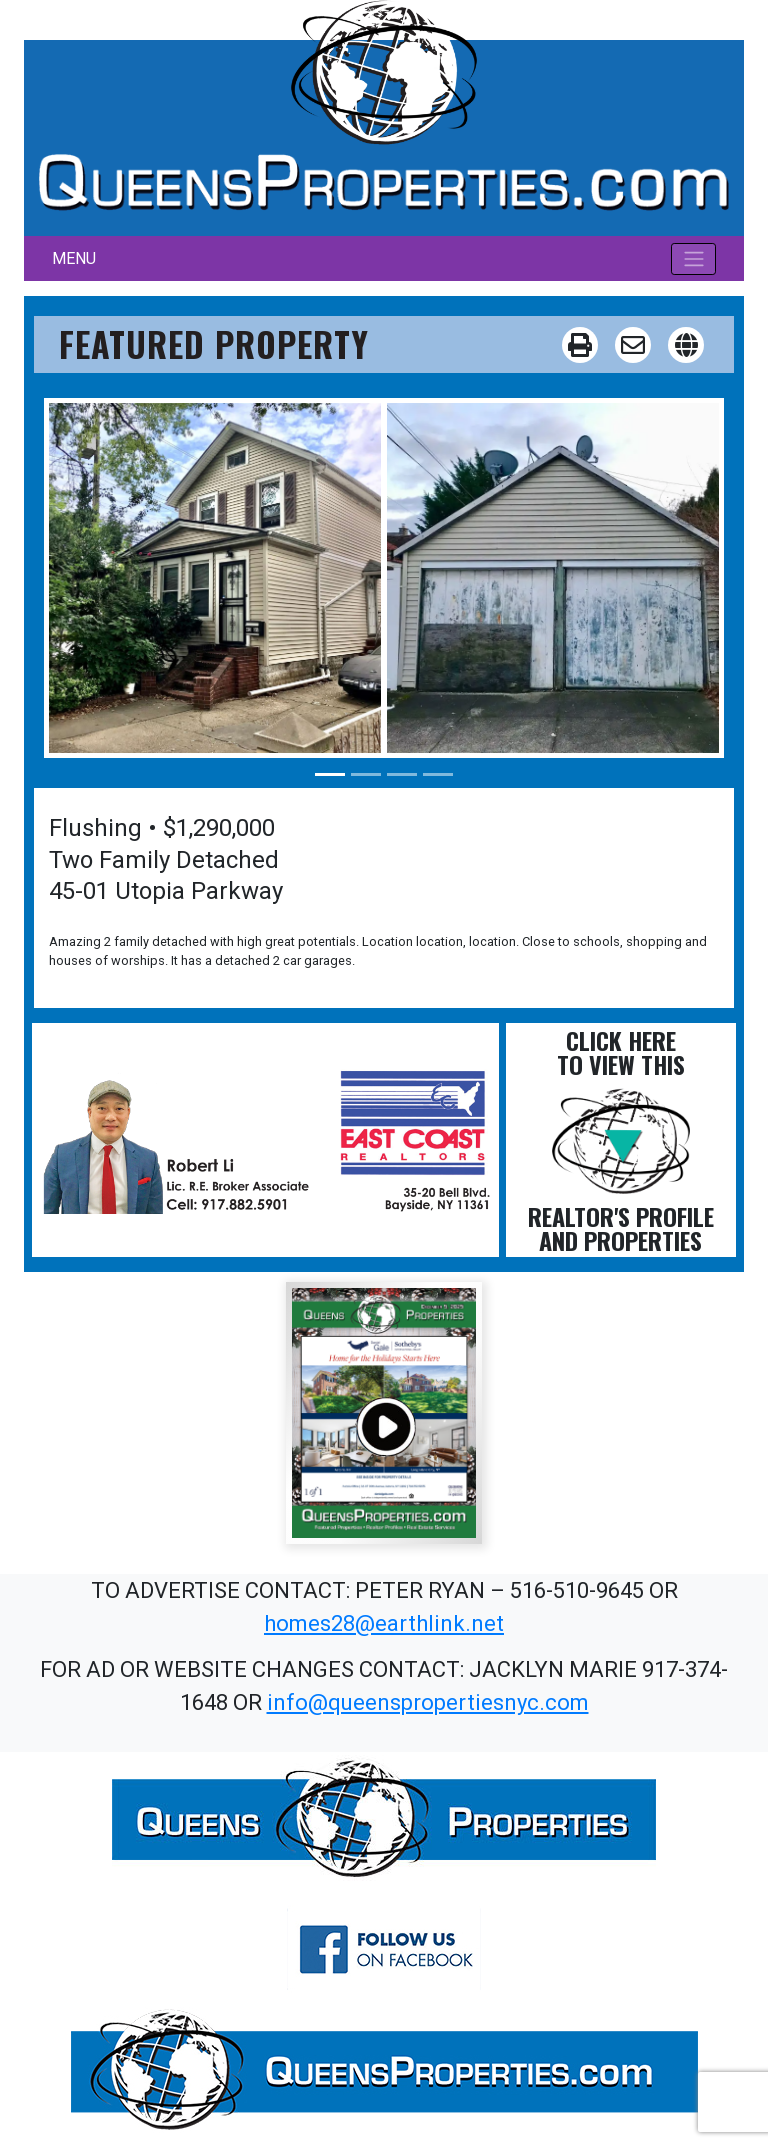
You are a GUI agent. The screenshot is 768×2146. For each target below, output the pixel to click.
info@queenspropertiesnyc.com (428, 1702)
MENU (74, 258)
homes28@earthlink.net (384, 1623)
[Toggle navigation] (693, 259)
